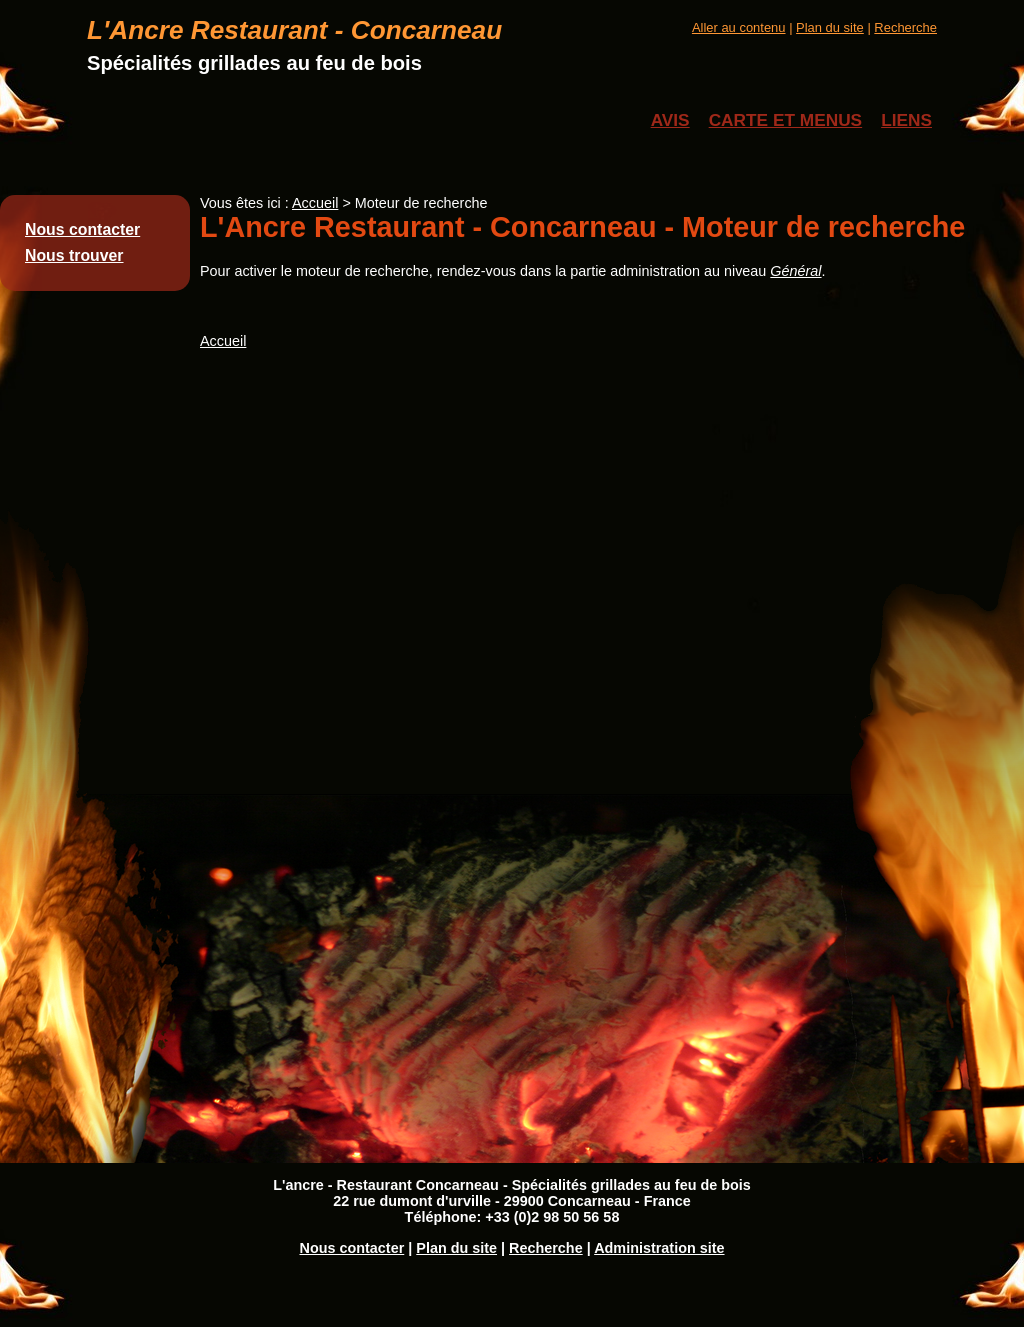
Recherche (905, 27)
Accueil (315, 203)
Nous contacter (82, 229)
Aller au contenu (739, 27)
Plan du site (830, 27)
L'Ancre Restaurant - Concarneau (294, 30)
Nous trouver (74, 255)
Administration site (659, 1248)
